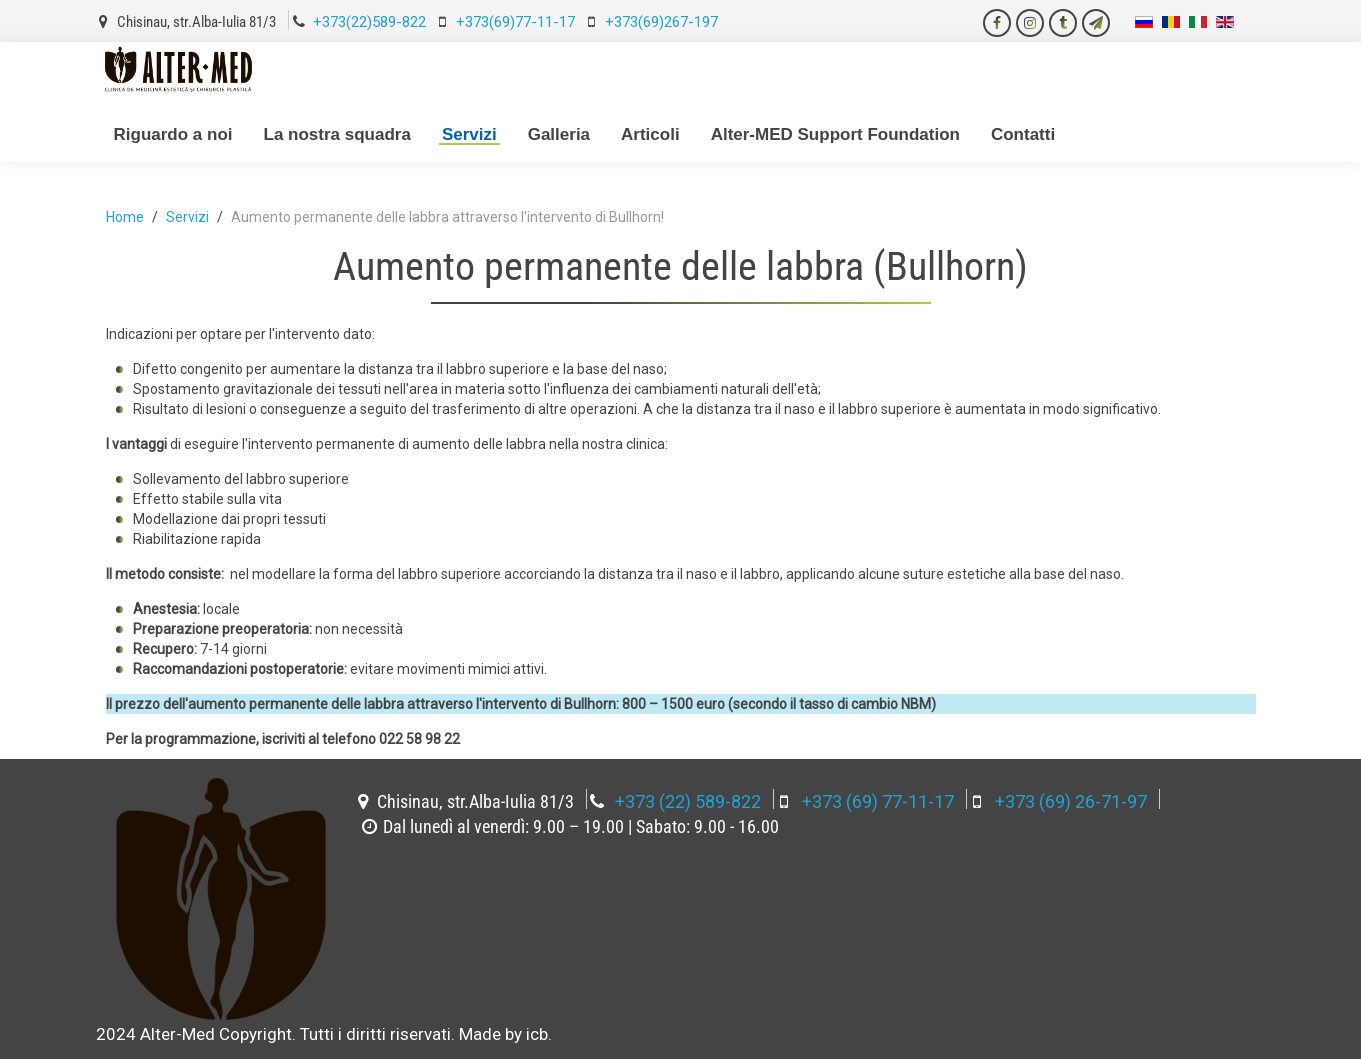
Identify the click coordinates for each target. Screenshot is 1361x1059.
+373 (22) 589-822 (688, 801)
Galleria (559, 134)
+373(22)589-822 (369, 22)
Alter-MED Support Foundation (835, 134)
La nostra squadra (337, 134)
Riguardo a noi (173, 134)
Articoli (650, 134)
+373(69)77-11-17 (515, 22)
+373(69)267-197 (661, 22)
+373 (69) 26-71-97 (1071, 801)
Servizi (469, 134)
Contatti (1023, 134)
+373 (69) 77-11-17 (878, 801)
